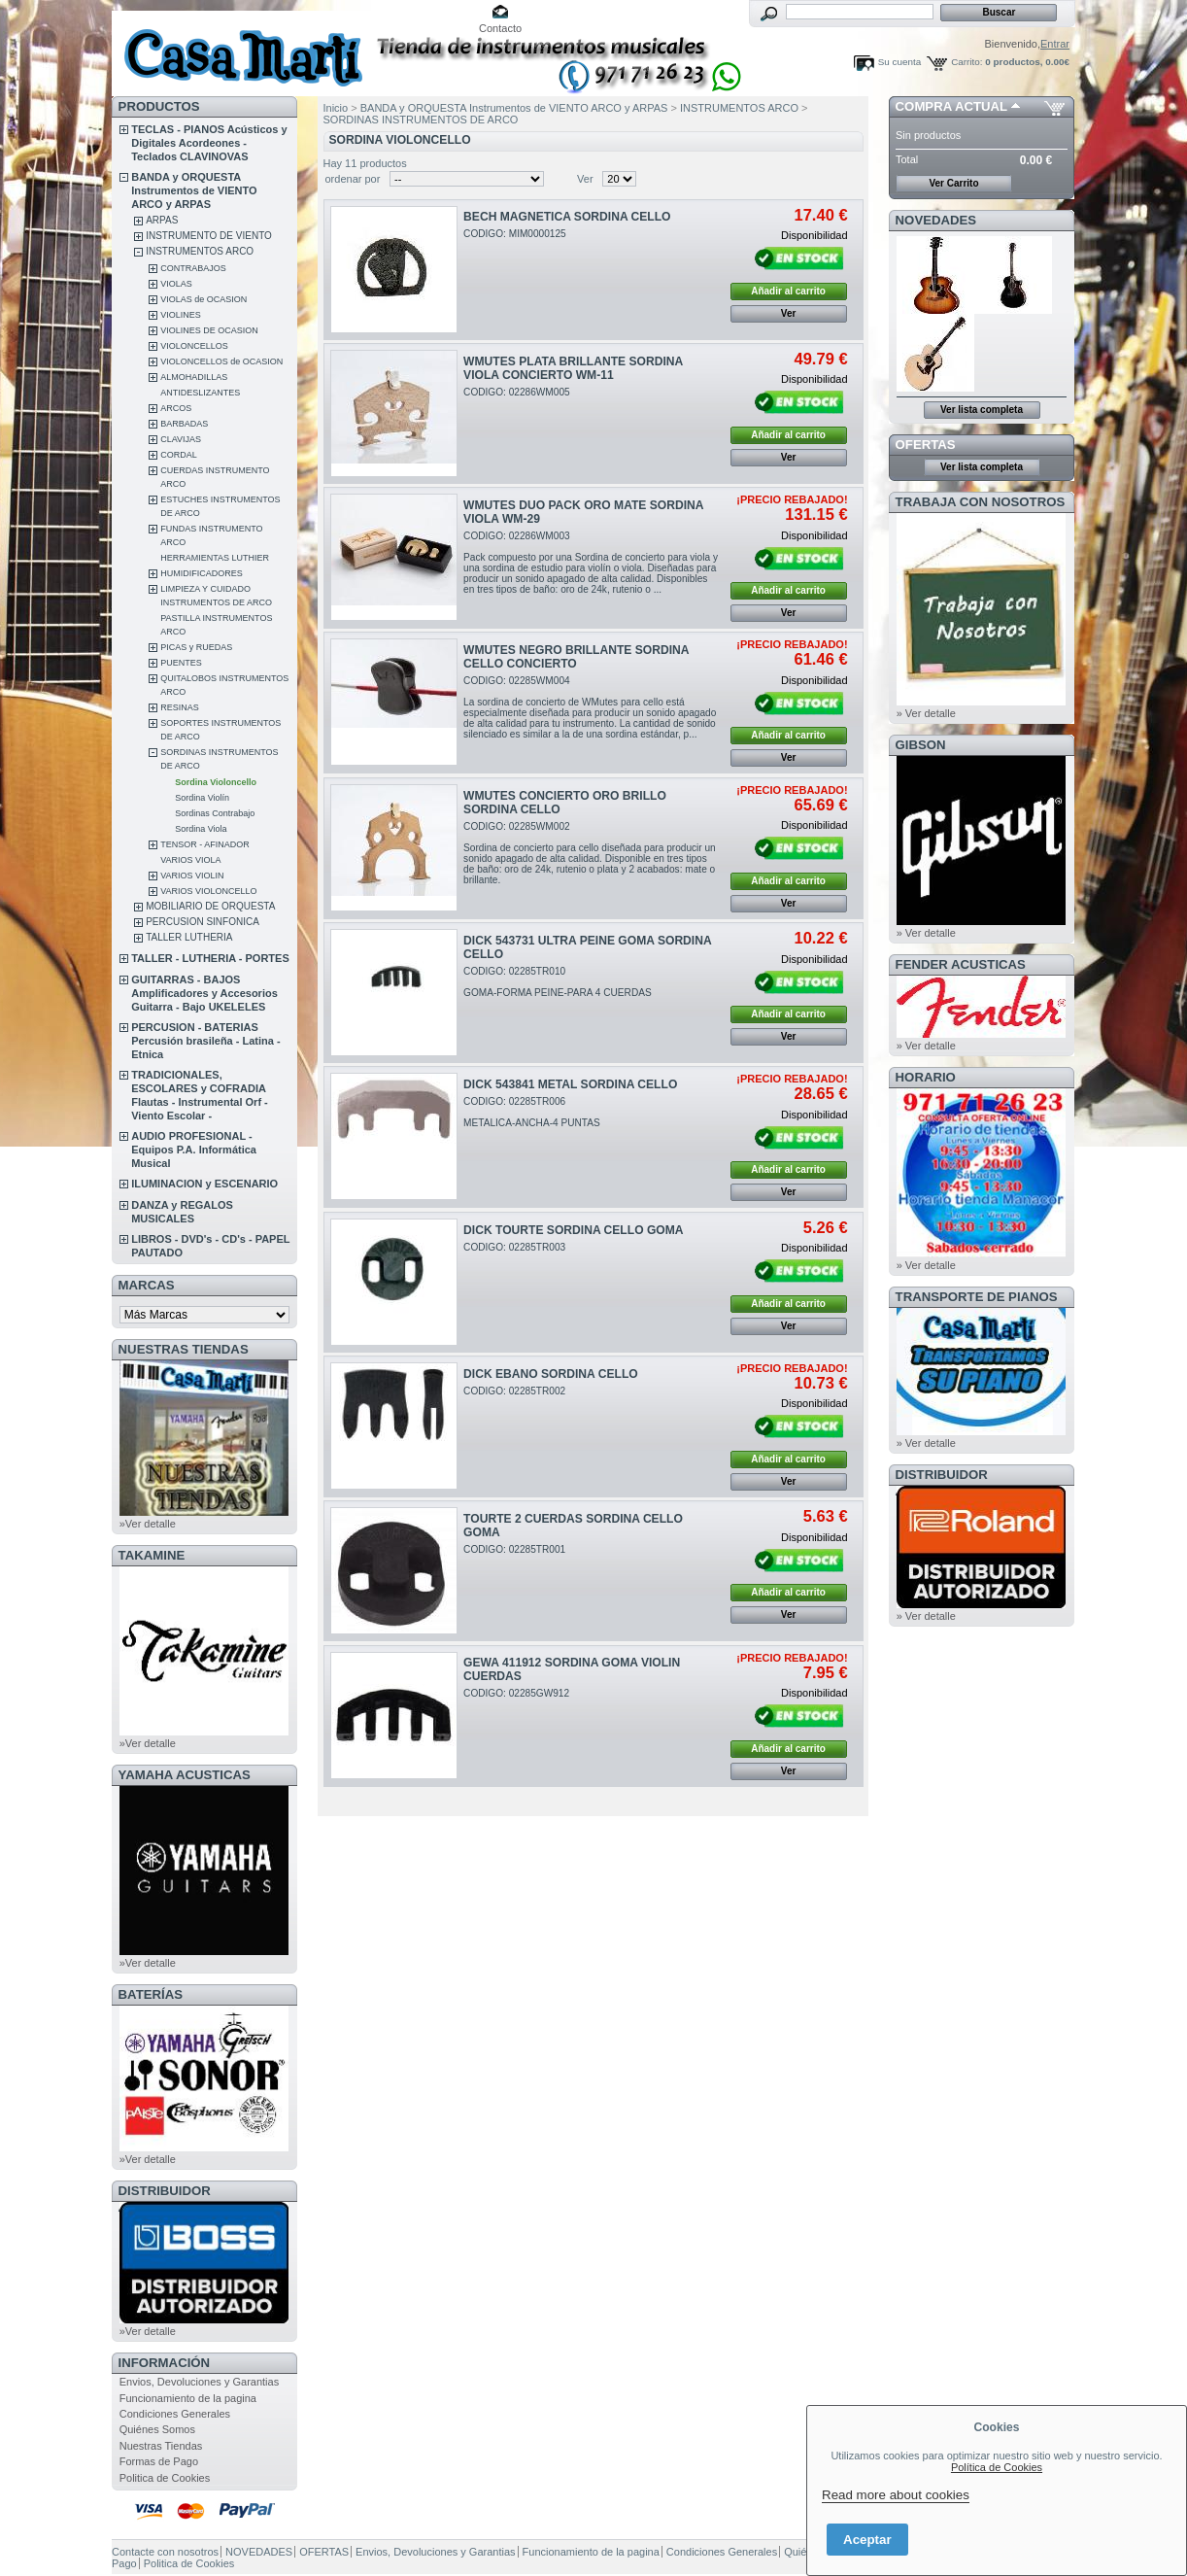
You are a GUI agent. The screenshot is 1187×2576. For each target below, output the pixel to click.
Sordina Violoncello (215, 782)
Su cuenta (899, 61)
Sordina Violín (202, 798)
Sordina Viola (200, 829)
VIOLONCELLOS (194, 346)
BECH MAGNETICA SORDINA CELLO (566, 216)
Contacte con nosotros (165, 2552)
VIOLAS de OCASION (203, 299)
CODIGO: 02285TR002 (514, 1391)
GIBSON (921, 745)
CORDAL (178, 455)
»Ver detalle (147, 1523)
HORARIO (926, 1077)
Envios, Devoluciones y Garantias (199, 2381)
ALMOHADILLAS (193, 377)
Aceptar (867, 2539)
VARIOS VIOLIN (191, 875)
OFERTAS (926, 444)
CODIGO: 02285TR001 (514, 1549)
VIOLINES (180, 315)
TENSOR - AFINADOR (205, 844)
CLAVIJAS (180, 439)
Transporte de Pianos (977, 1296)
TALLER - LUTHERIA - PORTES (210, 958)
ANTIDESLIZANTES (200, 392)
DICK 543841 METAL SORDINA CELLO (570, 1084)
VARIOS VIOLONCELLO (208, 891)
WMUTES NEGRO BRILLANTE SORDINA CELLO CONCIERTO (576, 656)
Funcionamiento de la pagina (187, 2398)
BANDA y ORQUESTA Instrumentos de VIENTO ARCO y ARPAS (193, 190)
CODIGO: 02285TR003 (514, 1247)
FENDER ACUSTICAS (961, 964)
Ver (585, 179)
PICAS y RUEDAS (196, 647)
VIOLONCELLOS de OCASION (221, 361)
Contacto (500, 28)
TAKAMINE (152, 1555)
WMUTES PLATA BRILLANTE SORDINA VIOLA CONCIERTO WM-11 (573, 368)
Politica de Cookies (165, 2478)
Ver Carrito (953, 183)
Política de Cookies (996, 2467)
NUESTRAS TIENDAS (184, 1349)
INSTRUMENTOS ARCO (200, 251)
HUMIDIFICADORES (201, 573)
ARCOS (175, 408)
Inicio (336, 108)
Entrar (1054, 44)
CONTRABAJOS (193, 268)
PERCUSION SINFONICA (202, 921)
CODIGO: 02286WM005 (516, 392)
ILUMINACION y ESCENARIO (204, 1183)
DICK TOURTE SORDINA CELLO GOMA (573, 1230)
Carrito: (966, 61)
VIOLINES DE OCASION (209, 330)
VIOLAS (176, 284)
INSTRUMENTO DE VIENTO (209, 235)
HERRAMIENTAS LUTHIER (214, 558)
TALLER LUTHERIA (189, 937)
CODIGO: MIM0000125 (514, 233)
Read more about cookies (895, 2495)
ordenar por (353, 179)
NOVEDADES (936, 220)
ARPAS (162, 220)
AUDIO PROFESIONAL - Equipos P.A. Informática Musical (193, 1149)
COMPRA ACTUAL (951, 106)
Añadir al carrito (788, 291)
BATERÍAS (151, 1994)
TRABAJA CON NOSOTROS (981, 502)
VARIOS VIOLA (190, 860)
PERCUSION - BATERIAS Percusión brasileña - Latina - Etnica (205, 1040)
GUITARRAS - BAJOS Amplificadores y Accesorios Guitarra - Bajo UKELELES (204, 993)
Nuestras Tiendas (161, 2446)
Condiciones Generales (174, 2414)
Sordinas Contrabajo (214, 813)
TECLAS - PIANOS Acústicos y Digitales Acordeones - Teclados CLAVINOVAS (209, 142)
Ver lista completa (981, 409)
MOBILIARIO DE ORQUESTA (210, 906)
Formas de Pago (158, 2461)
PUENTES (181, 663)
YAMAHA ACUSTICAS (185, 1775)
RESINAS (179, 707)
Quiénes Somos (157, 2429)
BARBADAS (184, 424)
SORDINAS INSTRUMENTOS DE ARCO (421, 119)
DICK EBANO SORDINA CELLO (550, 1374)
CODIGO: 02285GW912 (516, 1693)
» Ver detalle (926, 713)
